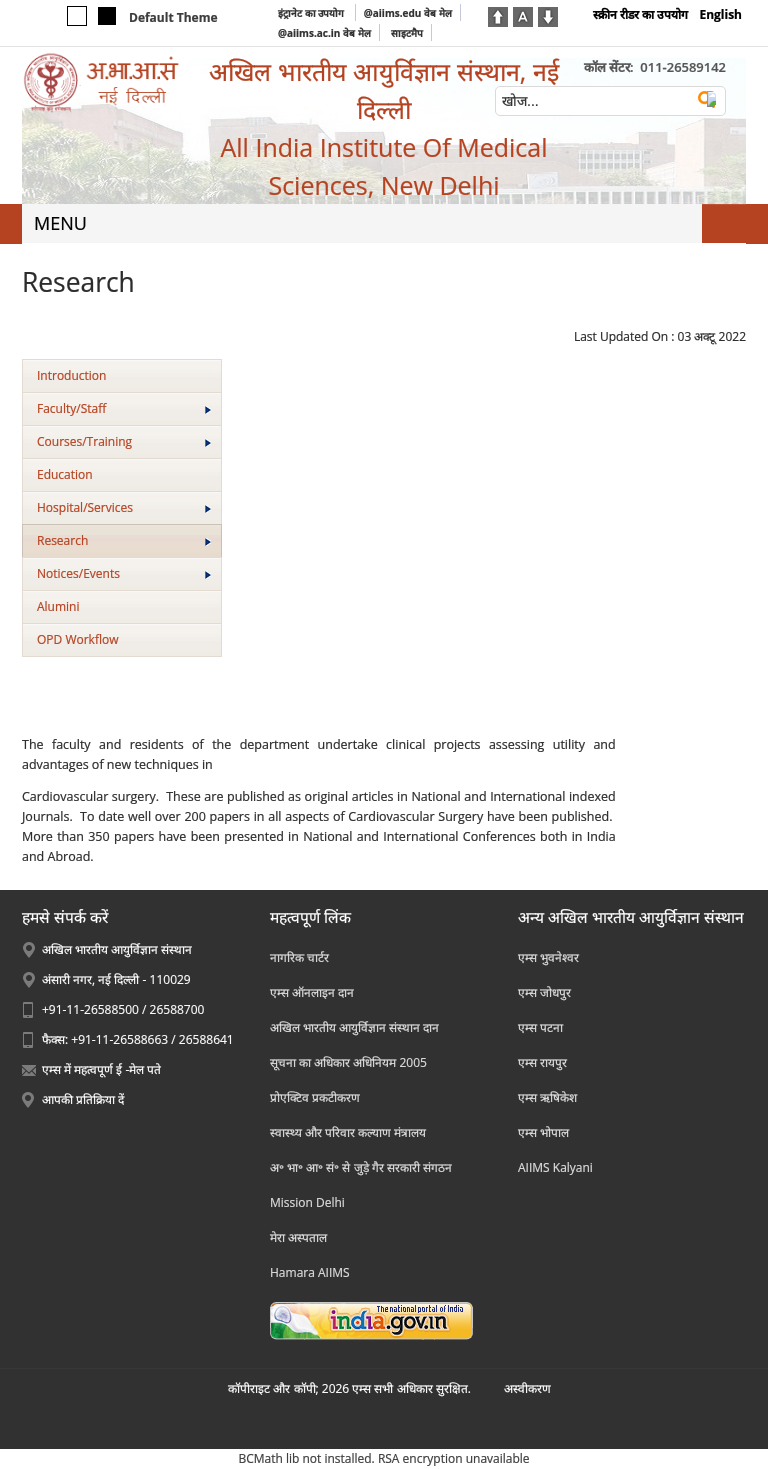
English (720, 14)
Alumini (58, 606)
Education (65, 474)
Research (124, 540)
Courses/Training (124, 441)
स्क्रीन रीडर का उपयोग (640, 14)
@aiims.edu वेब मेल (408, 13)
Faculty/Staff (124, 408)
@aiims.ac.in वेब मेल (324, 33)
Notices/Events (124, 573)
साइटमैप (407, 33)
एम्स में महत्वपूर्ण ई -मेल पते (101, 1069)
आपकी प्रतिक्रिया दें (83, 1099)
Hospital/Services (124, 507)
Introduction (71, 375)
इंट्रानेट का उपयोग (312, 13)
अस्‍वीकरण (527, 1388)
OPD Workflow (77, 639)
